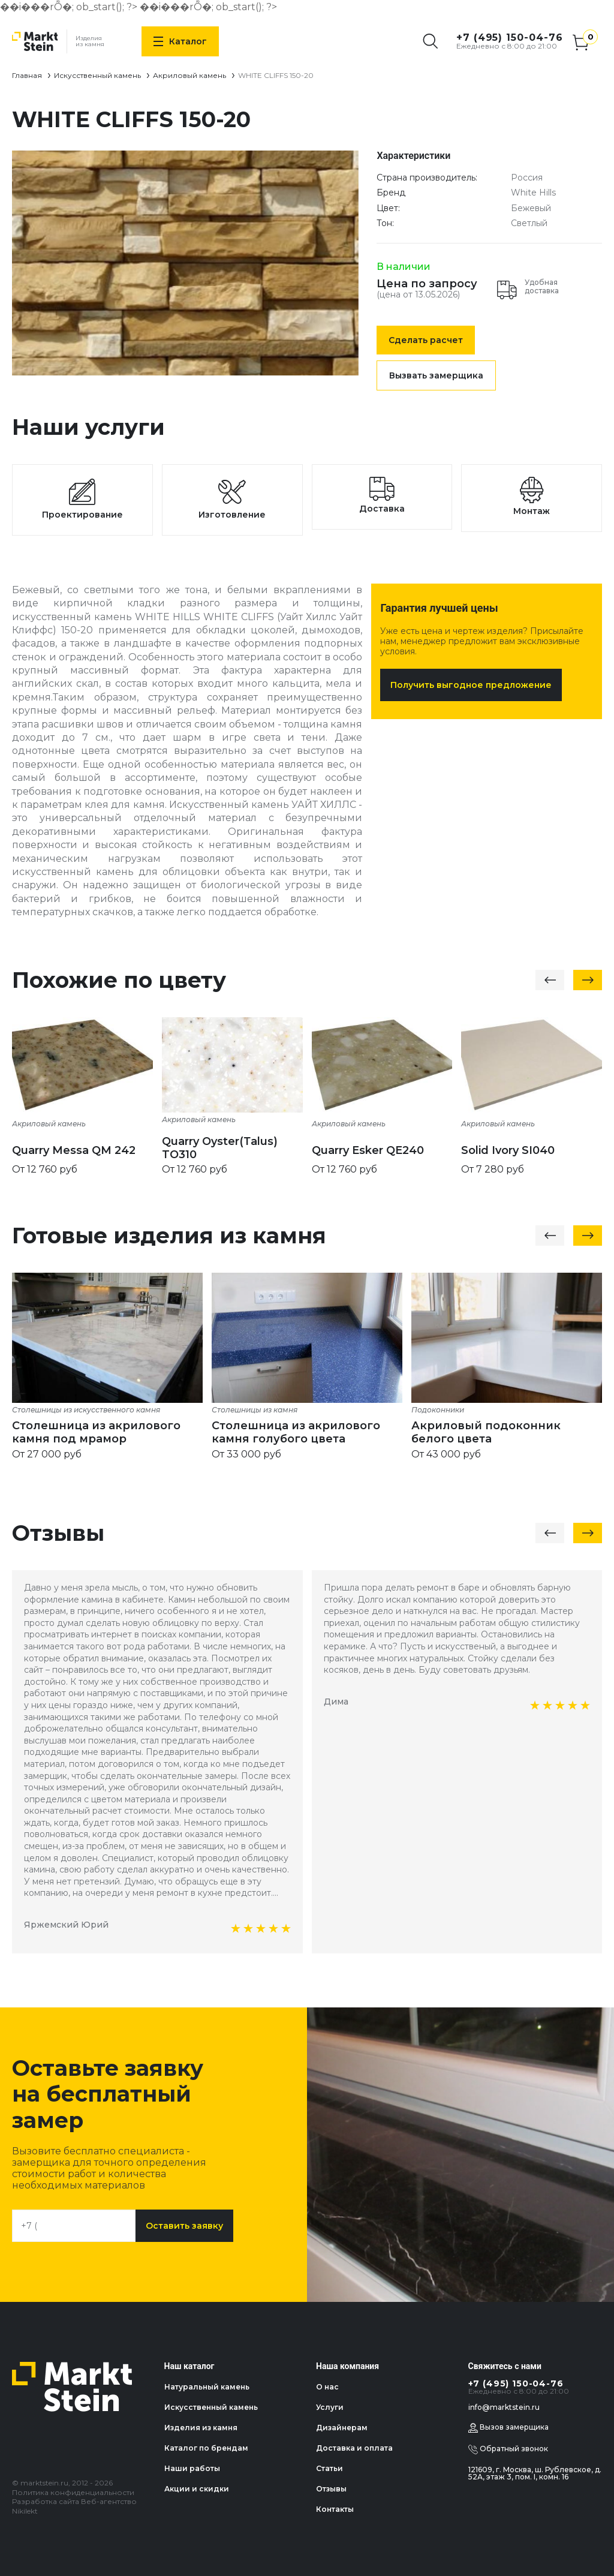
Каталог (180, 41)
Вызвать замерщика (436, 375)
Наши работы (192, 2468)
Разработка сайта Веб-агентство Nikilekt (74, 2506)
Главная (27, 75)
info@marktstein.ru (504, 2407)
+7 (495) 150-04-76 (509, 37)
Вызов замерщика (508, 2428)
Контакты (335, 2509)
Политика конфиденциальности (73, 2492)
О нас (327, 2386)
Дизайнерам (342, 2427)
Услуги (330, 2407)
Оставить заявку (184, 2225)
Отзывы (331, 2488)
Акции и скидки (196, 2488)
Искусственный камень (97, 75)
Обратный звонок (508, 2449)
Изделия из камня (200, 2427)
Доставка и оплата (354, 2447)
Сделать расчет (426, 340)
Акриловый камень (189, 75)
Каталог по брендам (206, 2447)
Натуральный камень (206, 2386)
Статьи (329, 2468)
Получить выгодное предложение (471, 685)
